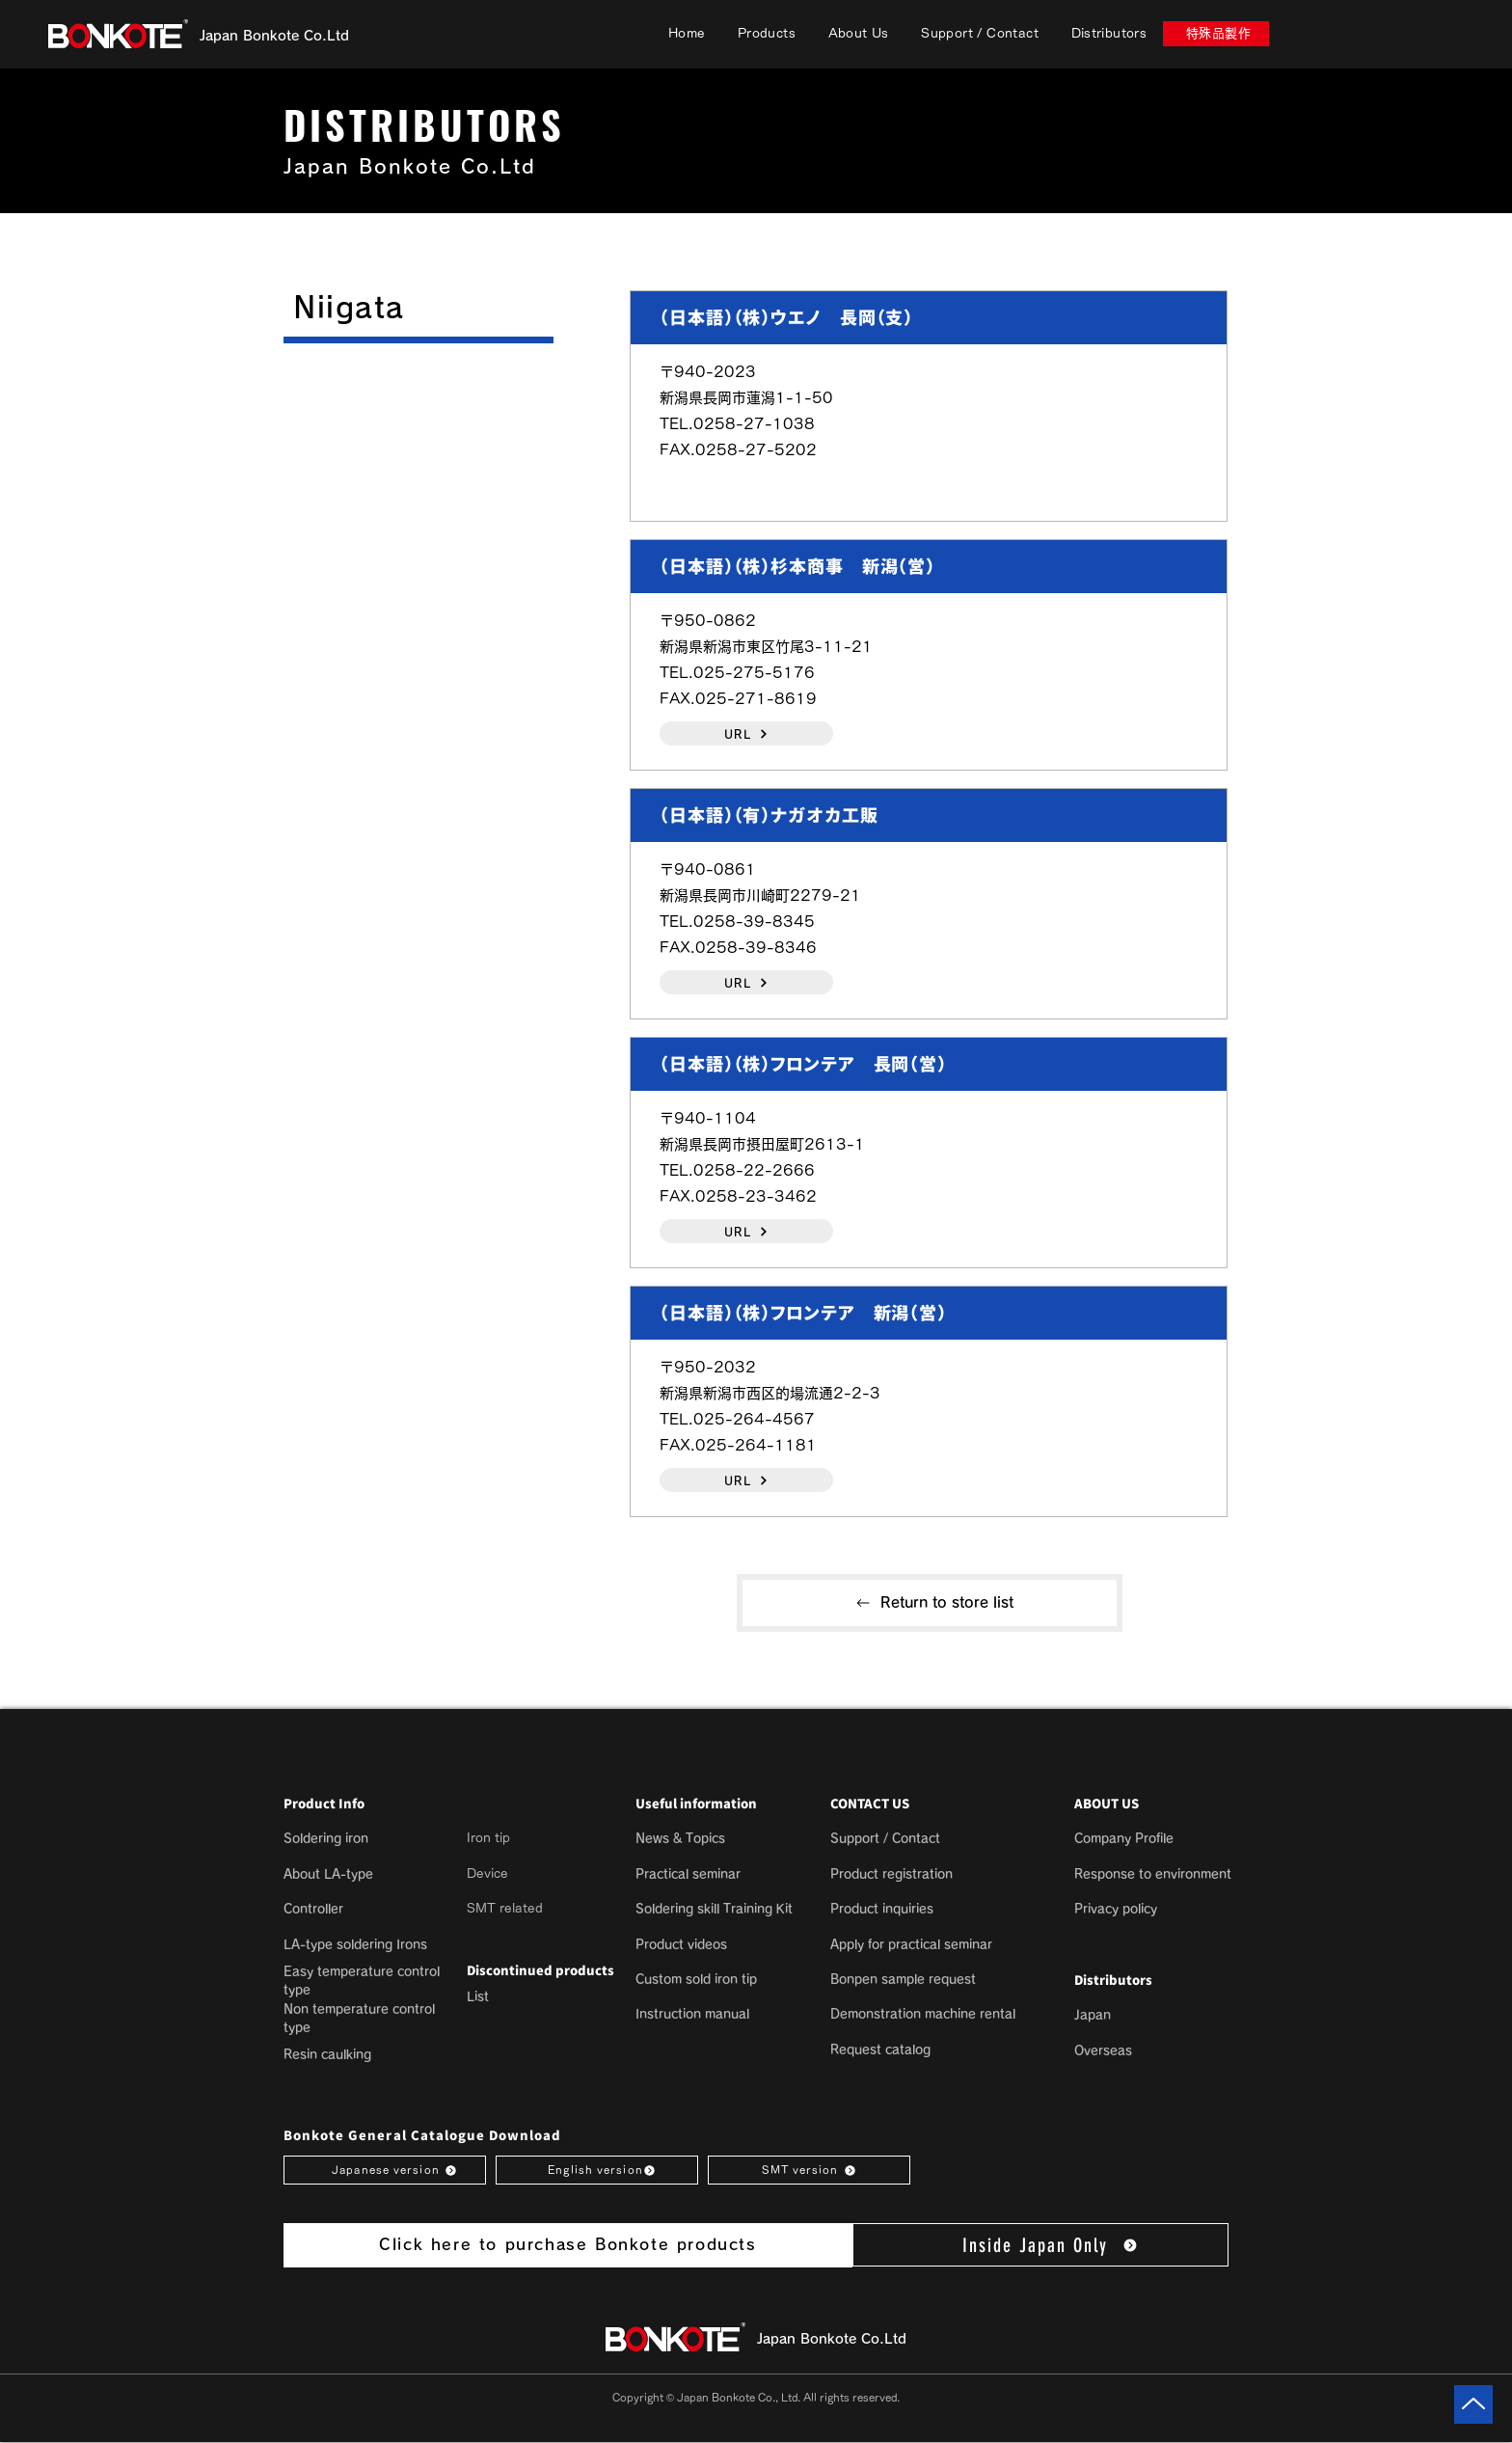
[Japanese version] (385, 2170)
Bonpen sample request (903, 1979)
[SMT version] (809, 2170)
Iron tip (488, 1838)
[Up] (1473, 2404)
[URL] (746, 733)
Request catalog (880, 2050)
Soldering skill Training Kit (714, 1909)
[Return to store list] (929, 1603)
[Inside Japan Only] (1040, 2245)
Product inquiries (881, 1909)
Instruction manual (692, 2014)
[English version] (597, 2170)
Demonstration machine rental (922, 2014)
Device (487, 1873)
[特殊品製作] (1216, 33)
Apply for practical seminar (911, 1945)
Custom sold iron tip (696, 1979)
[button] (766, 33)
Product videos (681, 1945)
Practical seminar (688, 1874)
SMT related (505, 1908)
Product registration (891, 1874)
